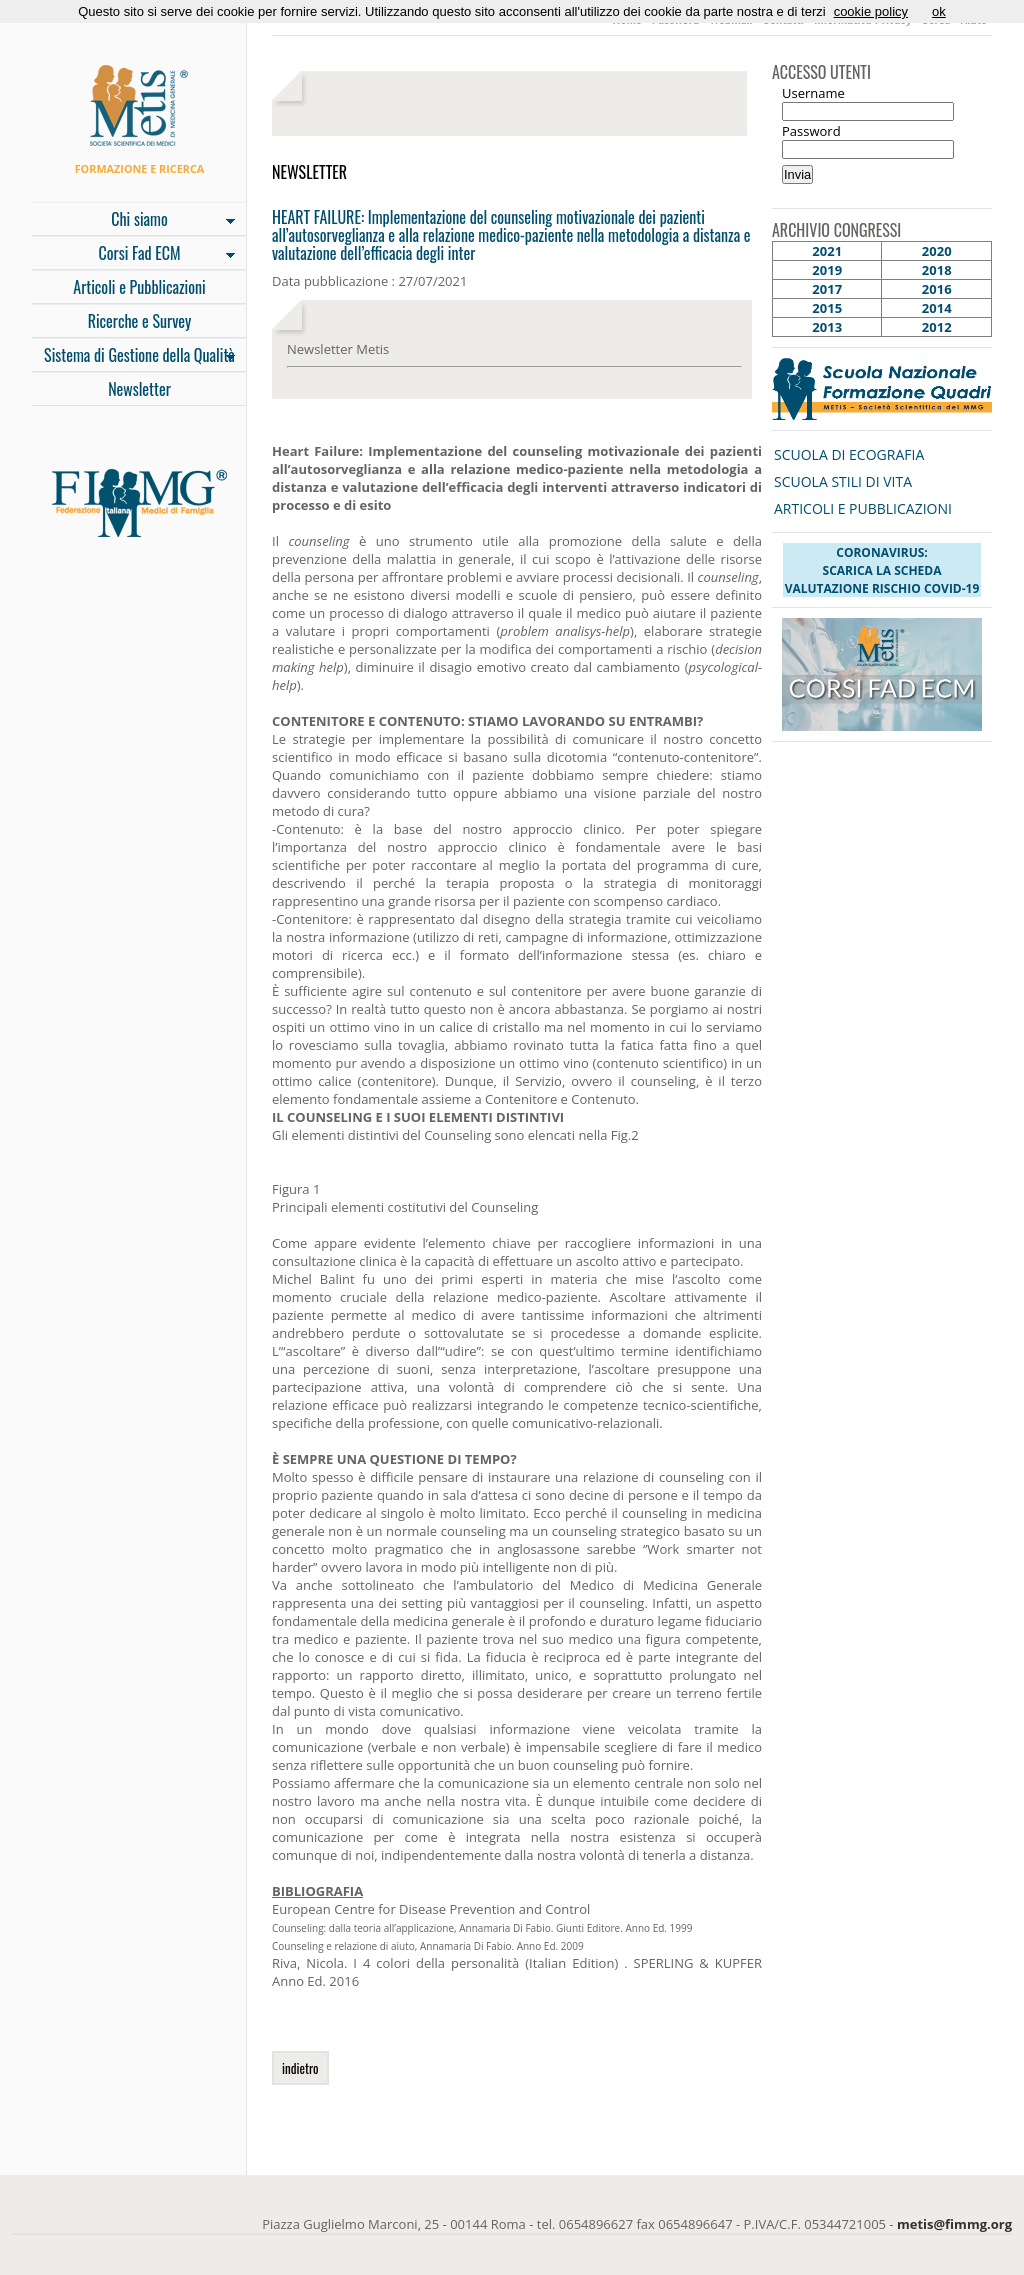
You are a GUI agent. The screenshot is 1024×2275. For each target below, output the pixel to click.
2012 (937, 327)
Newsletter (139, 389)
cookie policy (871, 11)
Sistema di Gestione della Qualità (133, 357)
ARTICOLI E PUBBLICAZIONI (863, 508)
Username (813, 93)
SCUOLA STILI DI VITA (843, 481)
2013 (827, 327)
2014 (937, 308)
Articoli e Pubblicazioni (139, 287)
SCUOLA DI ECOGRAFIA (849, 454)
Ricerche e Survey (140, 321)
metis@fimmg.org (954, 2224)
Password (811, 131)
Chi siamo (133, 221)
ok (939, 11)
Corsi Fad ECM (133, 255)
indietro (300, 2068)
